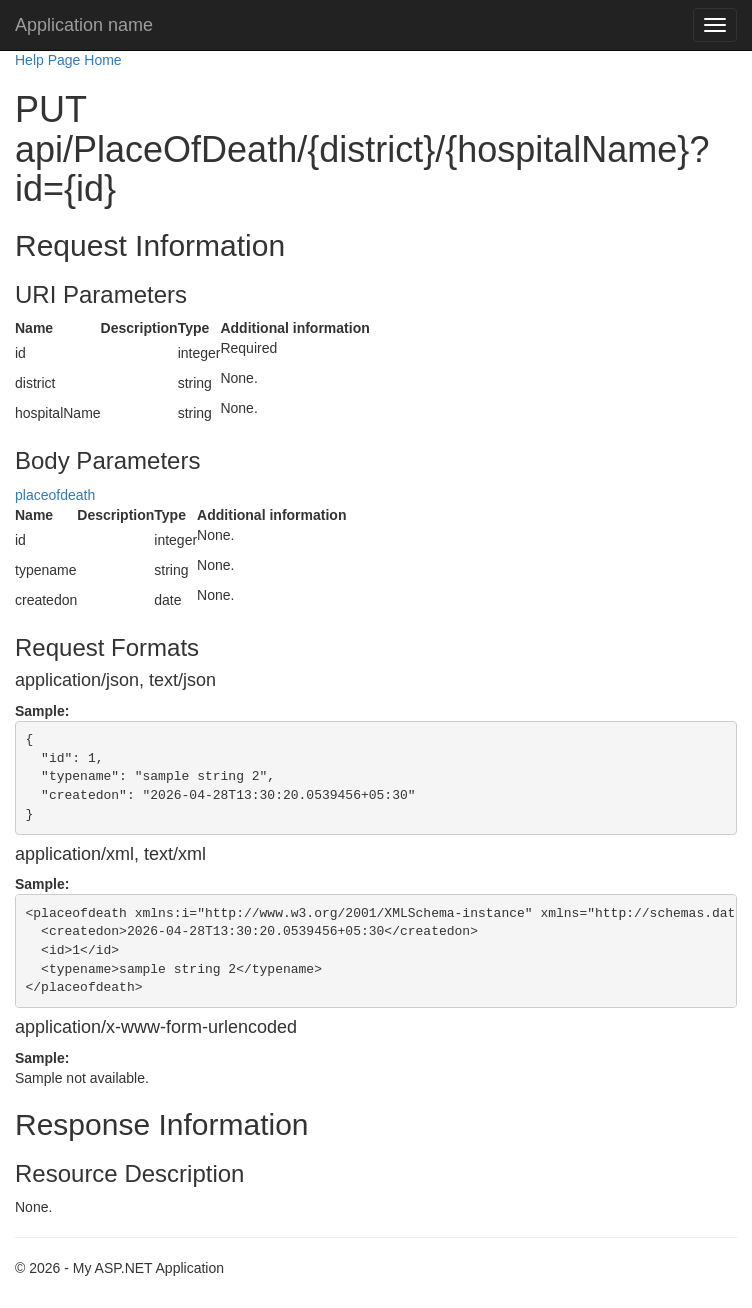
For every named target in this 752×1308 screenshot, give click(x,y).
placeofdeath (55, 495)
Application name (84, 25)
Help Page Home (68, 60)
